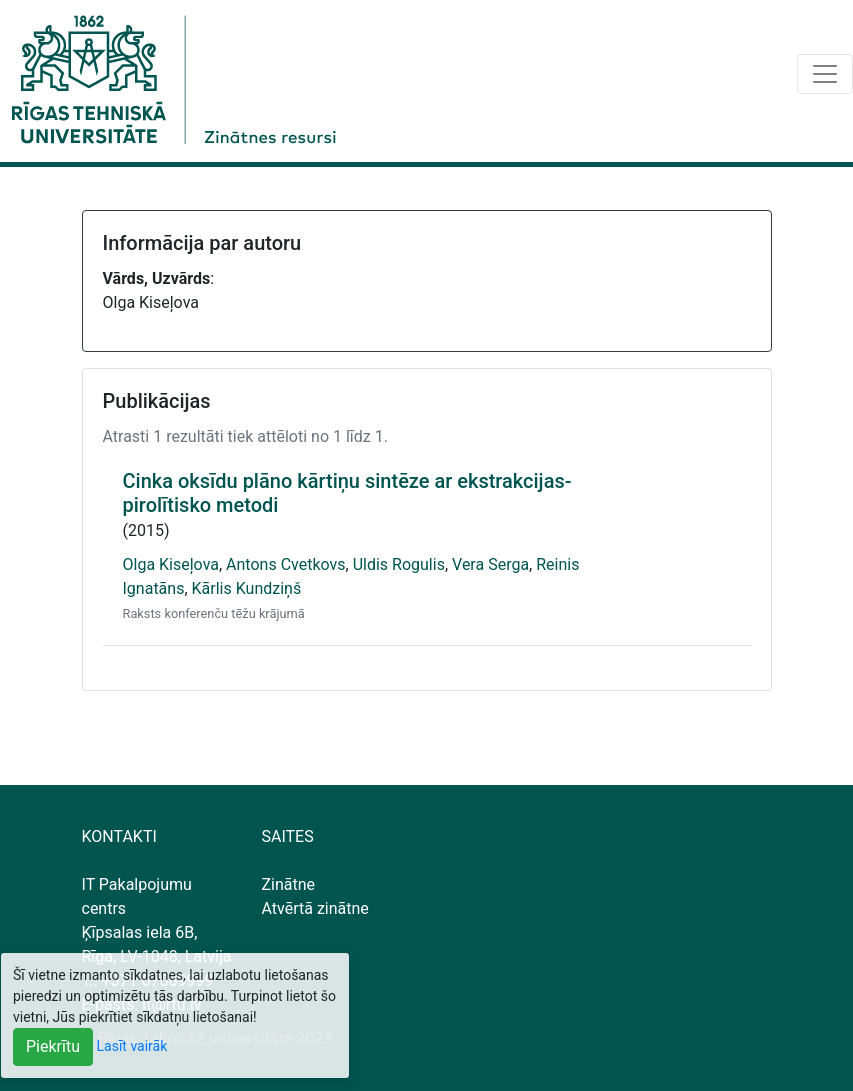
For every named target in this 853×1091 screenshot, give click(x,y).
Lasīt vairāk (132, 1046)
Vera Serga (490, 564)
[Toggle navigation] (825, 74)
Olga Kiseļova (171, 564)
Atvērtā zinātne (315, 908)
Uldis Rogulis (399, 564)
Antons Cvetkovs (285, 564)
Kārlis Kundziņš (247, 588)
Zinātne (289, 884)
